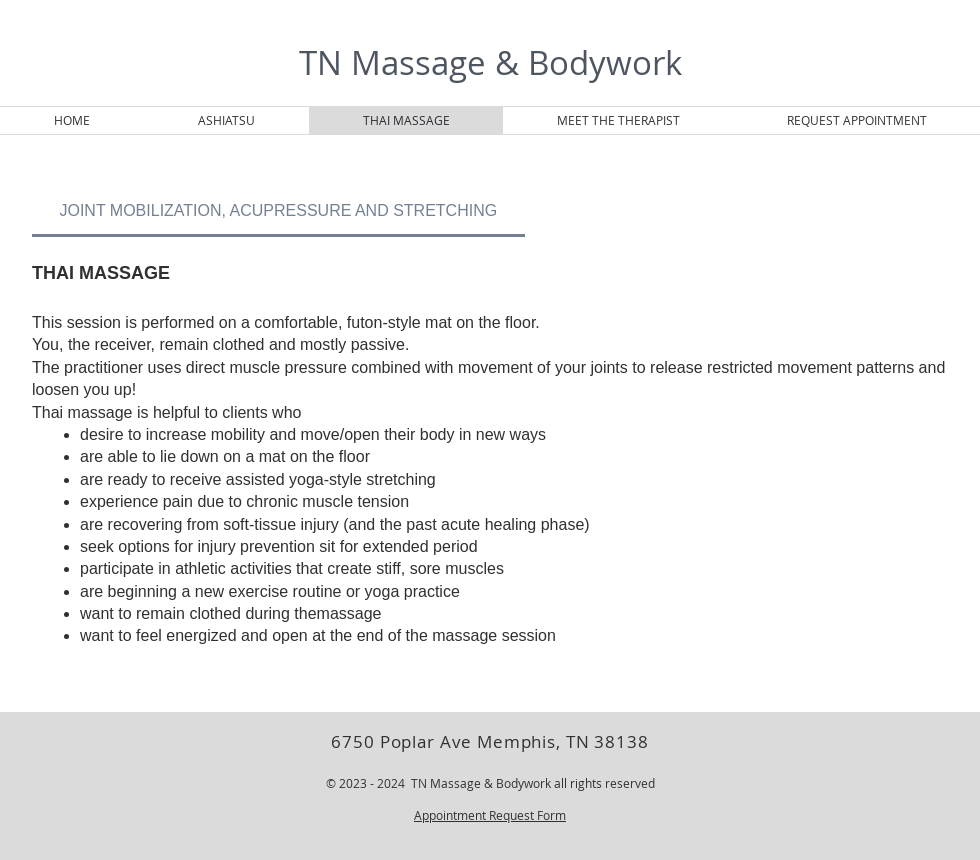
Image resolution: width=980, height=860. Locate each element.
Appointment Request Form (490, 815)
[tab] (278, 211)
